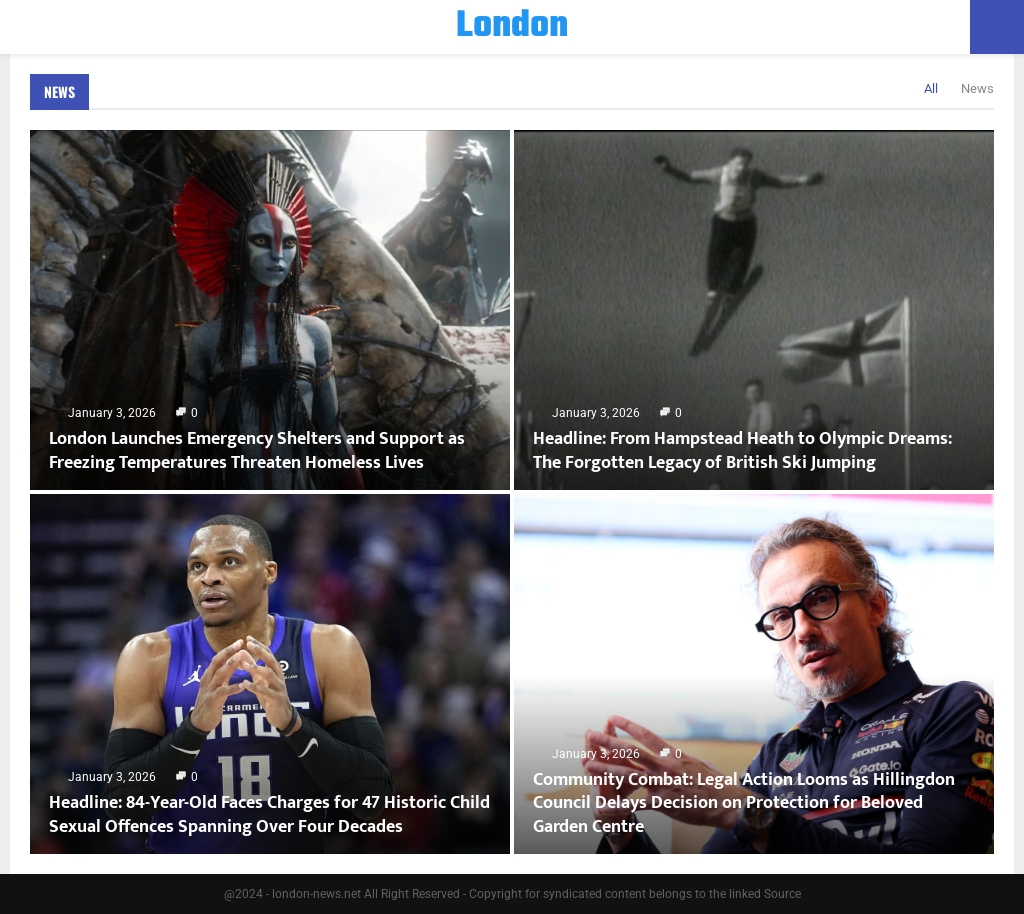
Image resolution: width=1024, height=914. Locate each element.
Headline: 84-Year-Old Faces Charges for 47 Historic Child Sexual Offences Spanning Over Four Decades (269, 814)
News (59, 91)
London (512, 27)
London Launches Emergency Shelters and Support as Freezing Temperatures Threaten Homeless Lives (257, 450)
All (931, 88)
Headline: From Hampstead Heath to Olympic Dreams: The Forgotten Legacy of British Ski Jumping (742, 450)
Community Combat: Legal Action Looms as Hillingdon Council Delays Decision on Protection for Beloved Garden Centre (744, 803)
